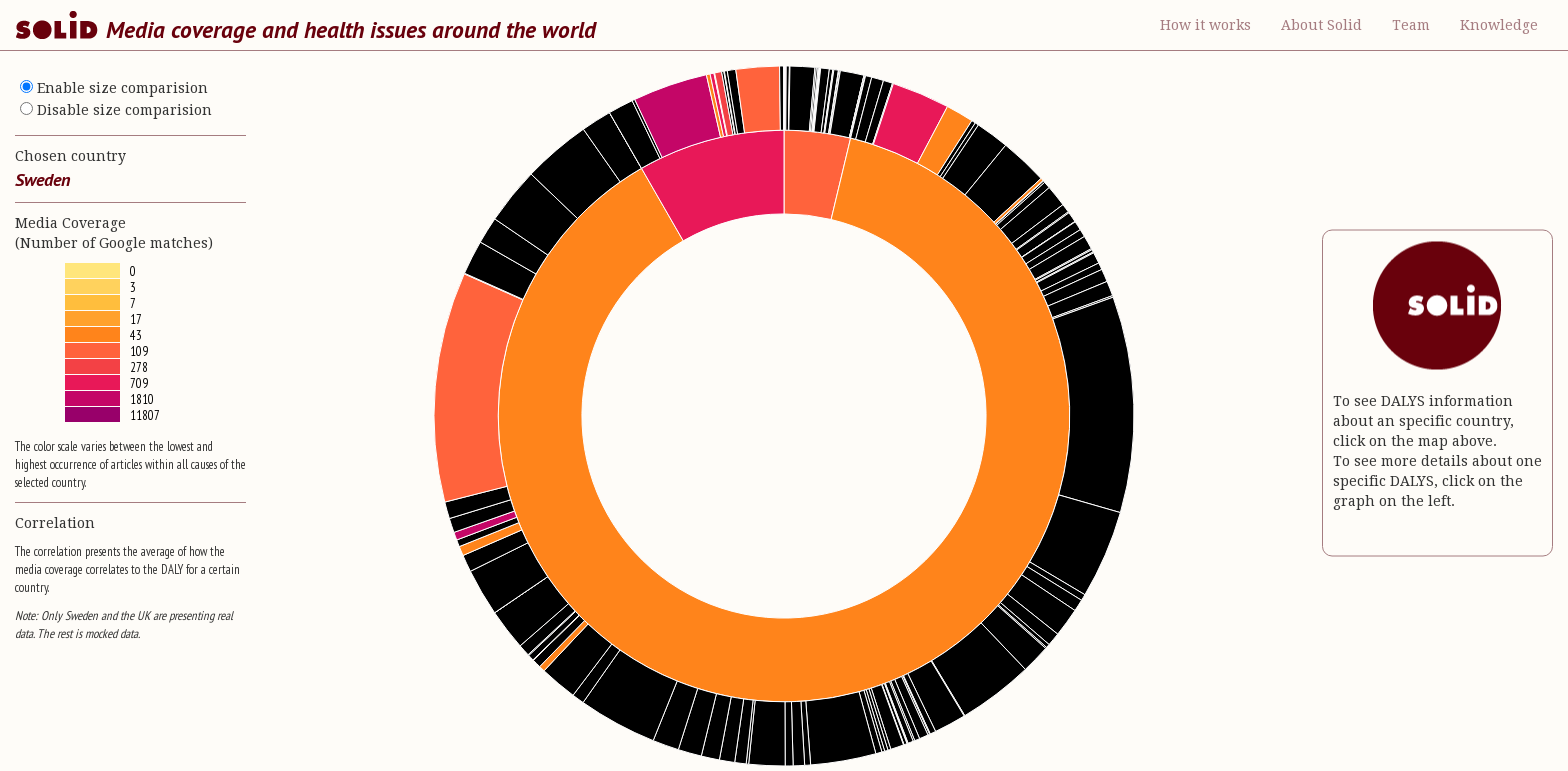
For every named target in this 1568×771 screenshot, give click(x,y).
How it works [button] (1205, 25)
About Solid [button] (1321, 25)
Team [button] (1411, 25)
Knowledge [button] (1499, 25)
